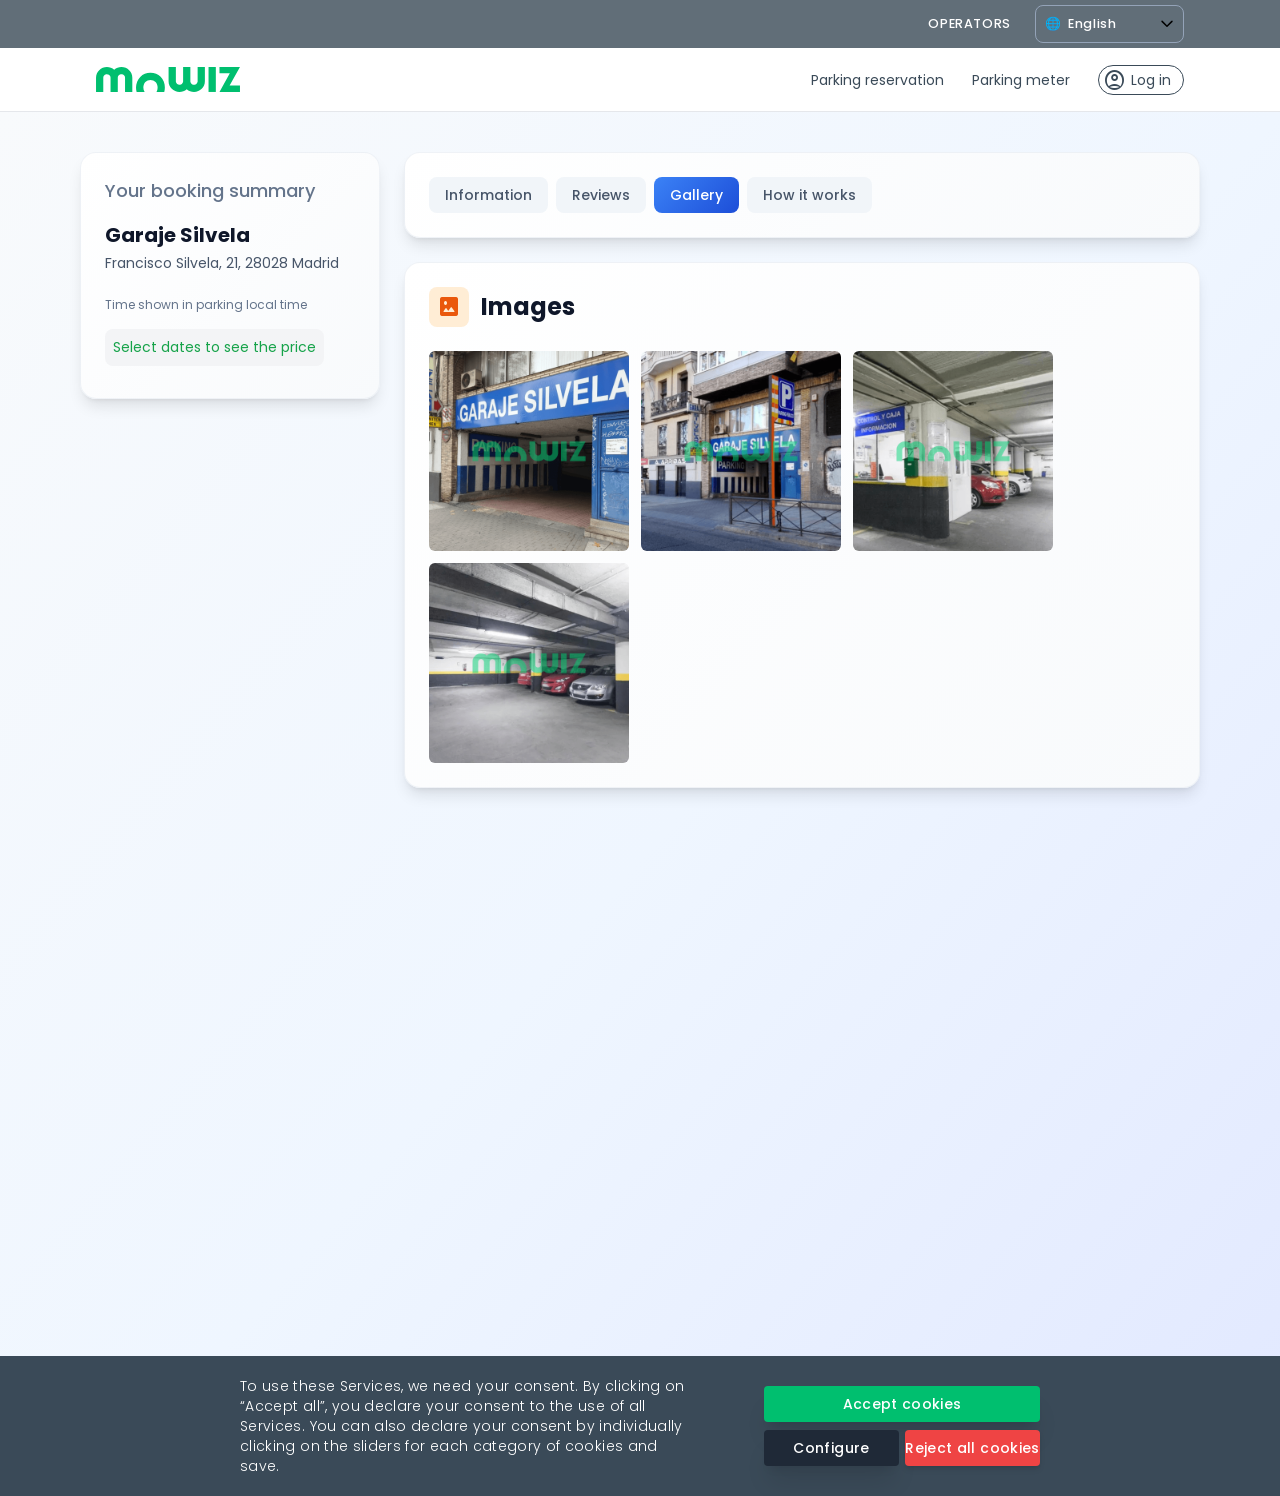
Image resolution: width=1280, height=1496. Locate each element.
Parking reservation (877, 80)
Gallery (696, 195)
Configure (831, 1448)
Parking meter (1021, 80)
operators (969, 23)
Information (488, 195)
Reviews (601, 195)
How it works (809, 195)
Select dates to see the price (214, 347)
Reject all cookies (972, 1448)
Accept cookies (902, 1404)
